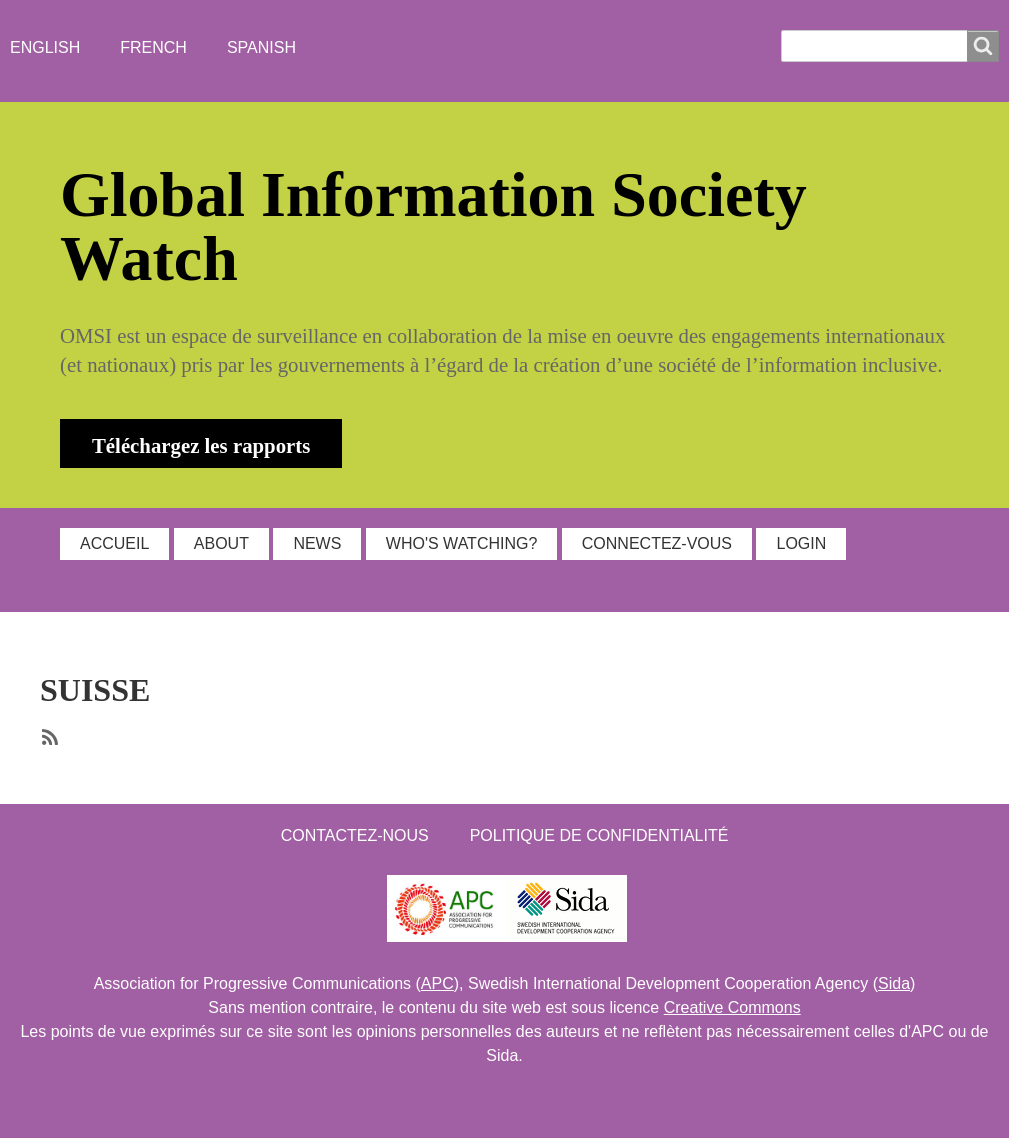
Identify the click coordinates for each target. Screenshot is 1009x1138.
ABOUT (221, 543)
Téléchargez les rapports (201, 445)
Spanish (261, 47)
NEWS (317, 543)
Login (801, 543)
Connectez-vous (657, 543)
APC (437, 983)
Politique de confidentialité (599, 835)
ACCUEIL (114, 543)
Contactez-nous (355, 835)
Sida (894, 983)
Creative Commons (732, 1007)
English (45, 47)
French (153, 47)
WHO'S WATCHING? (462, 543)
